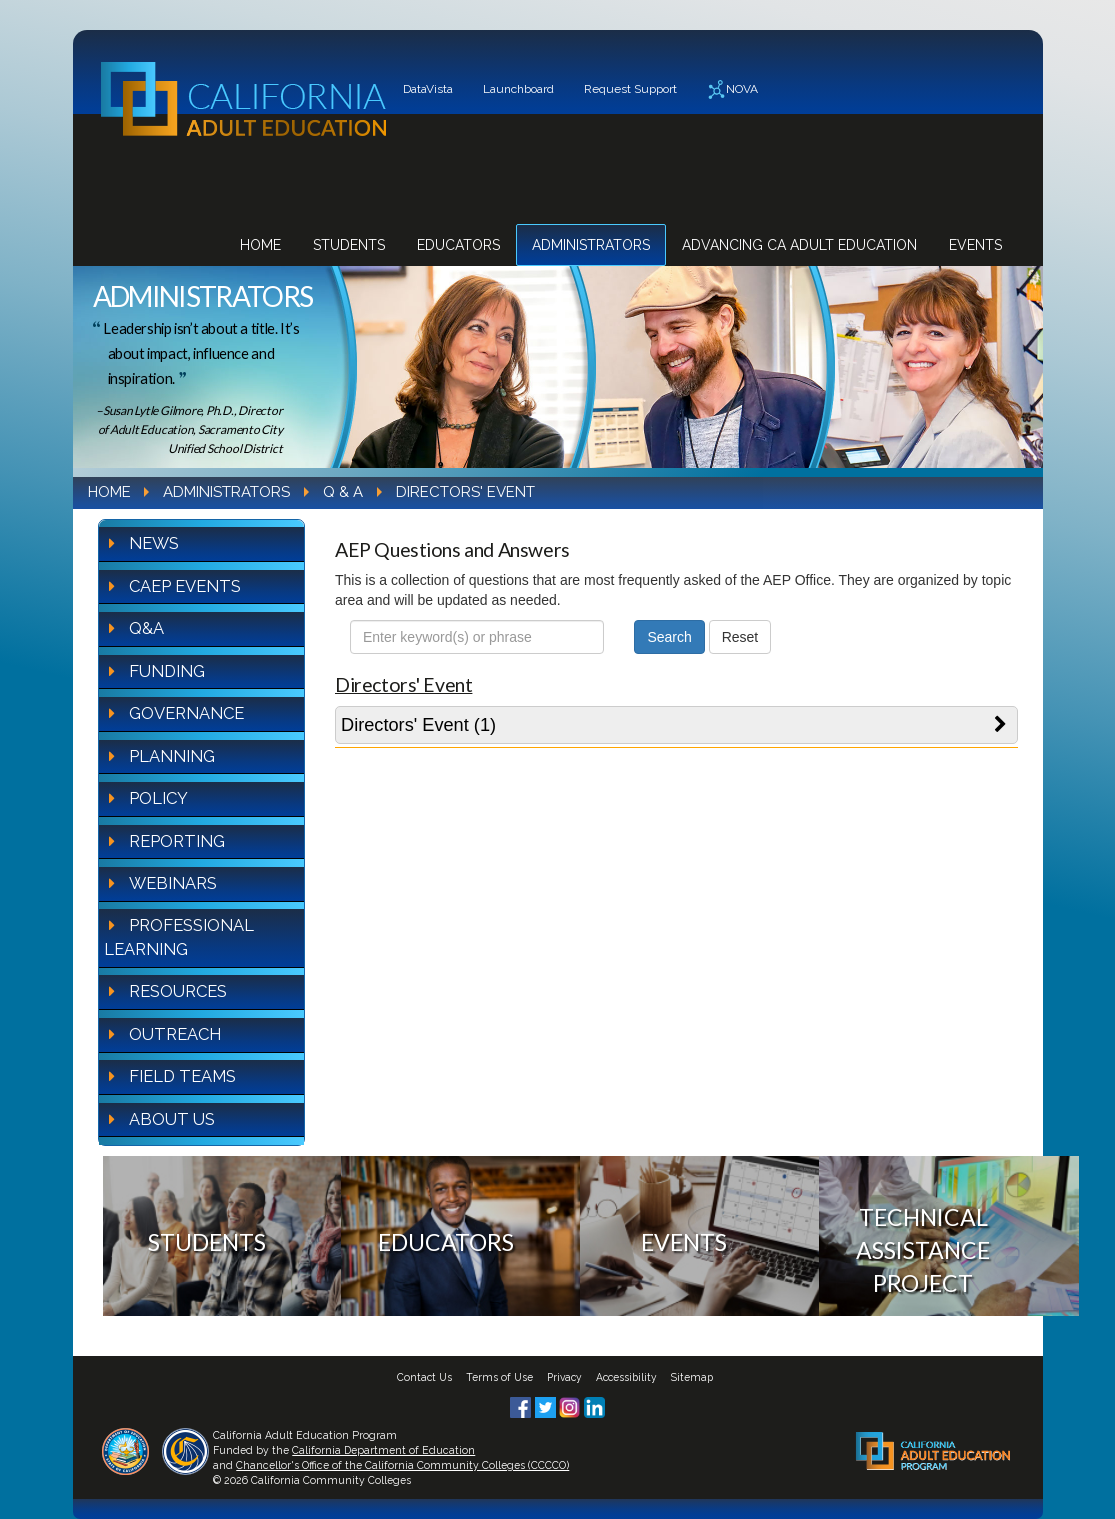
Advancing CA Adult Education (799, 245)
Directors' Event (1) (418, 725)
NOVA (732, 89)
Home (260, 245)
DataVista (428, 89)
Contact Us (424, 1377)
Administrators (591, 245)
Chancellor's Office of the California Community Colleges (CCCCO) (402, 1465)
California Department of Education (383, 1450)
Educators (458, 245)
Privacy (564, 1377)
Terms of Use (499, 1377)
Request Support (630, 89)
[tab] (676, 725)
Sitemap (692, 1377)
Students (349, 245)
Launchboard (518, 89)
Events (975, 245)
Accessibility (626, 1377)
